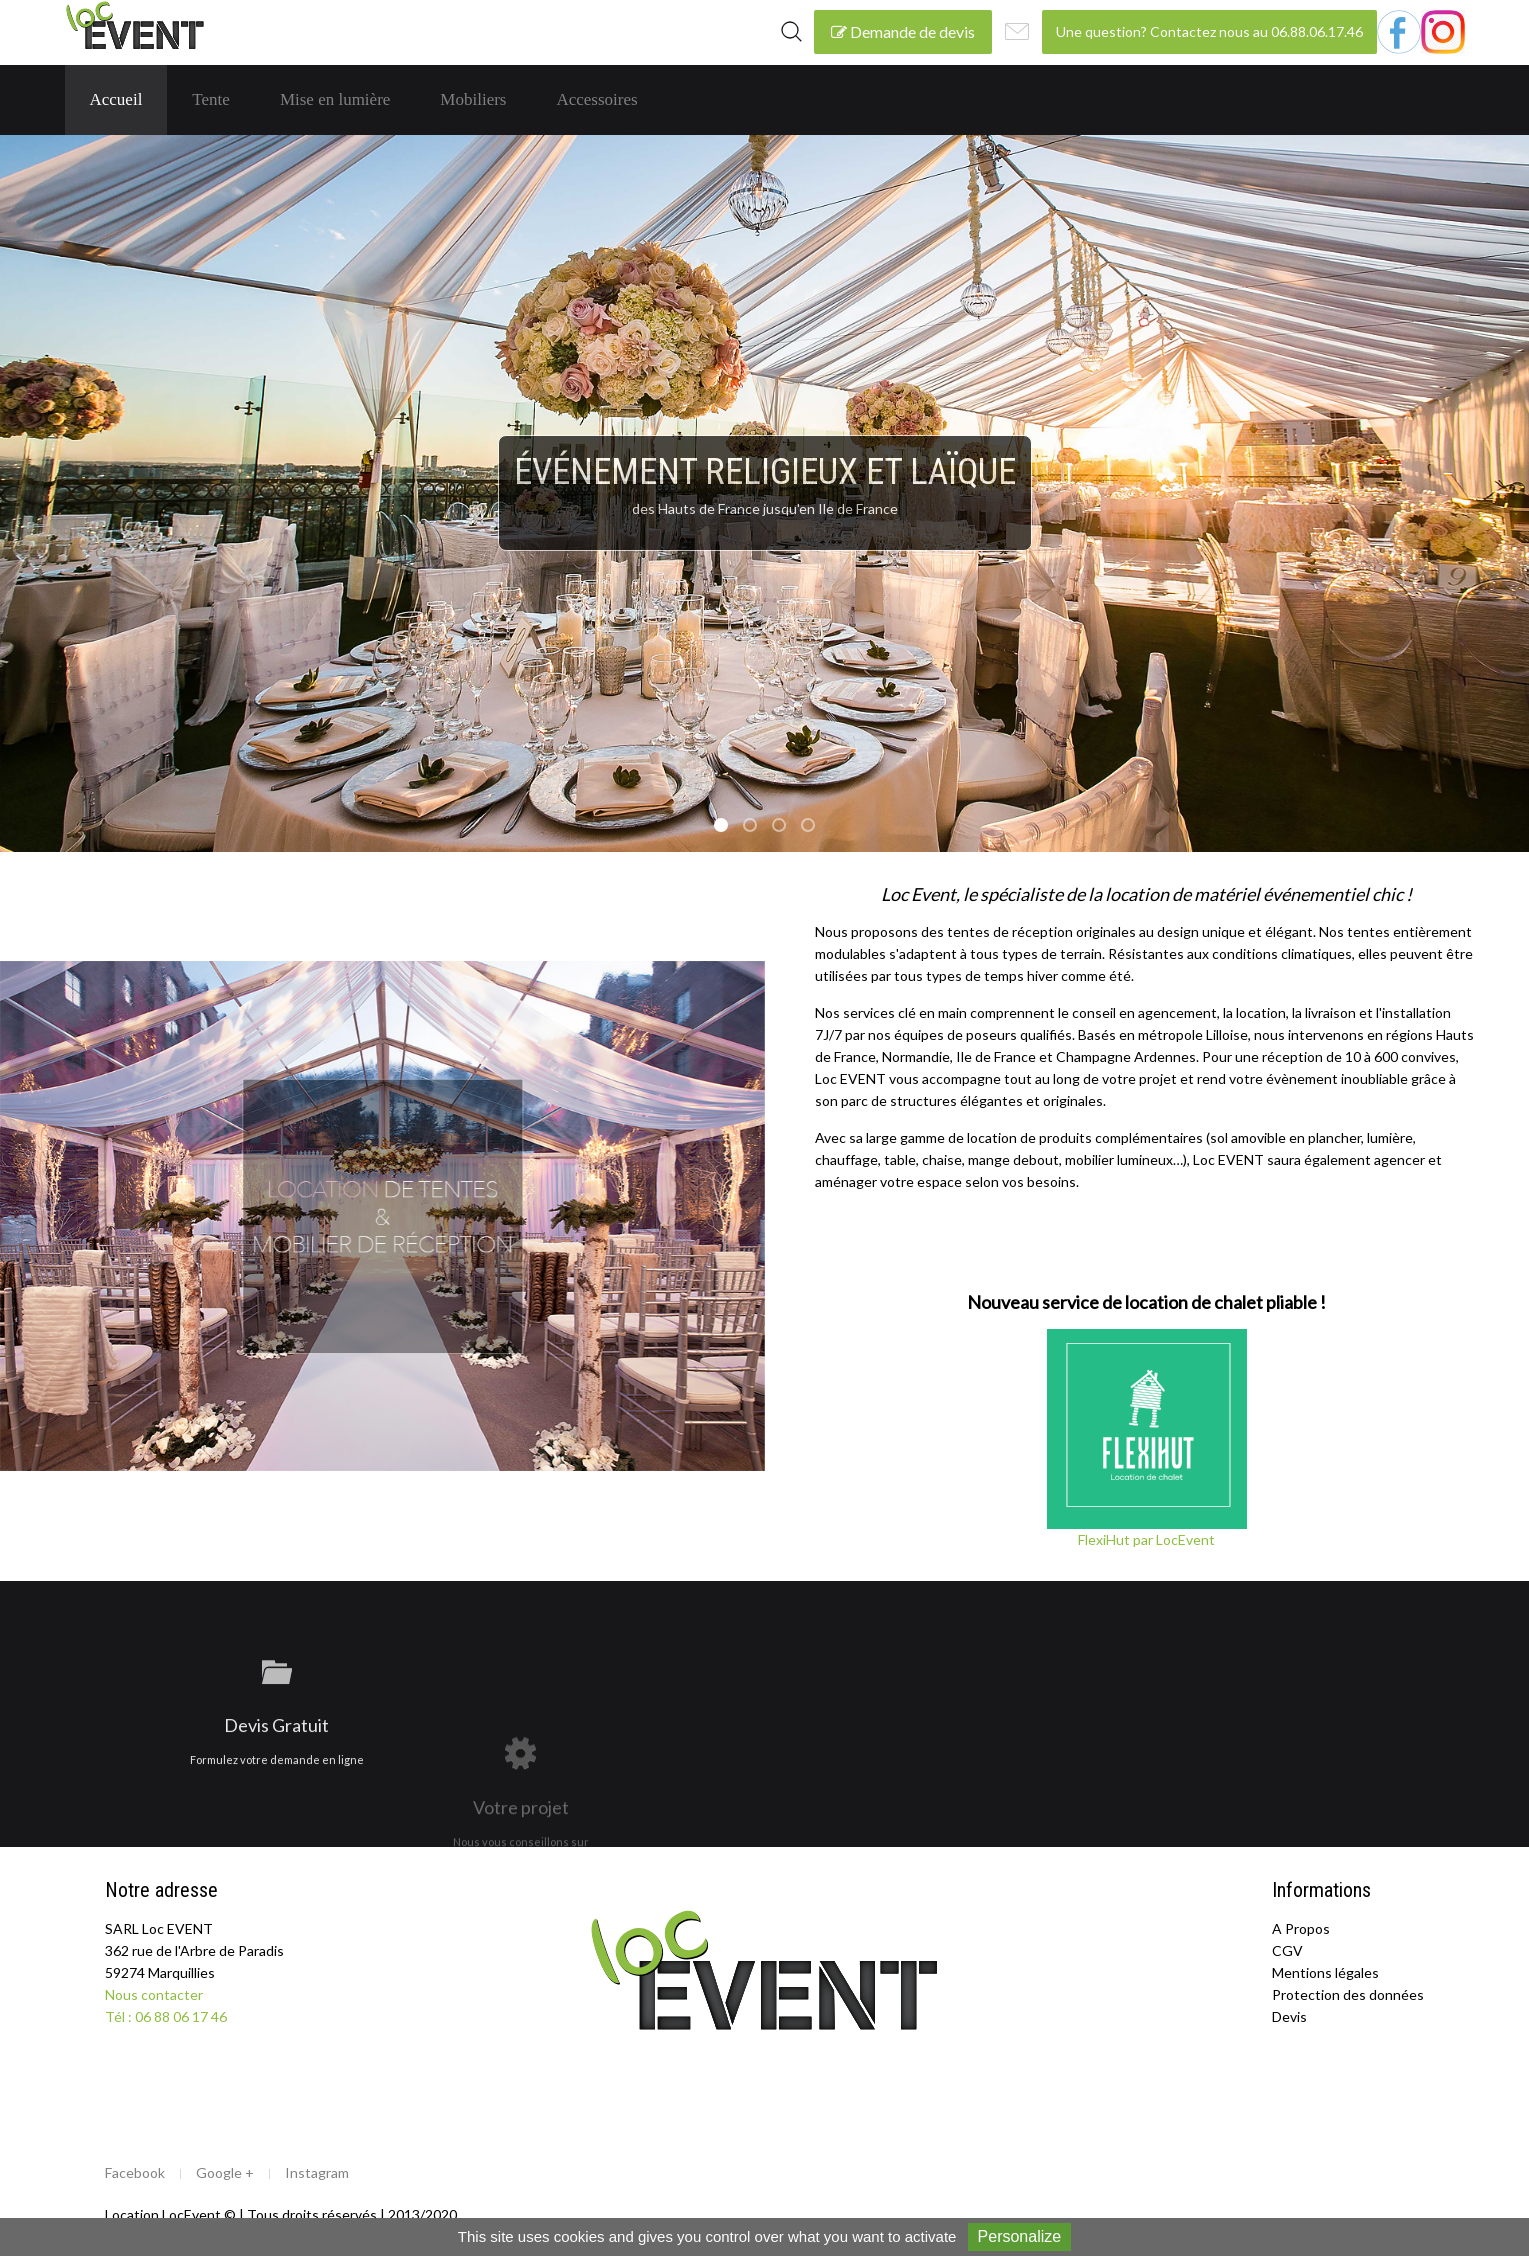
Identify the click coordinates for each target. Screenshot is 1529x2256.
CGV (1287, 1950)
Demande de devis (903, 31)
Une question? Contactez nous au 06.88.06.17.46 (1209, 31)
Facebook (135, 2172)
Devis (1289, 2016)
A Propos (1301, 1928)
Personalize (1020, 2236)
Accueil (116, 99)
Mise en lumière (335, 99)
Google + (225, 2172)
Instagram (317, 2172)
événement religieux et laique (727, 827)
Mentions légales (1325, 1972)
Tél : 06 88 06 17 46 (166, 2016)
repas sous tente (785, 827)
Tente (211, 99)
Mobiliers (473, 99)
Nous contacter (154, 1994)
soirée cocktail (756, 827)
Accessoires (596, 99)
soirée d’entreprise (814, 827)
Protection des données (1348, 1994)
